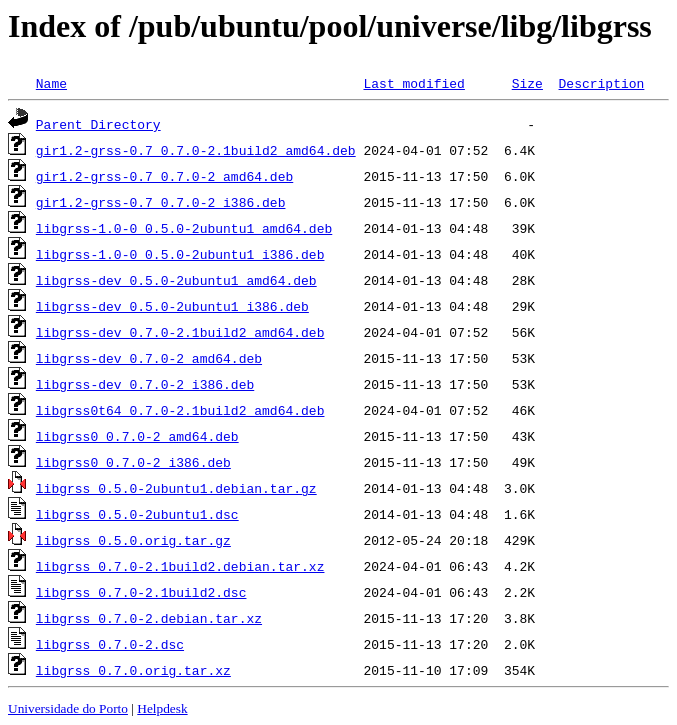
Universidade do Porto (68, 708)
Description (601, 83)
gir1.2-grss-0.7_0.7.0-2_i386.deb (161, 202)
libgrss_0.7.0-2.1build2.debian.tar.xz (180, 566)
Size (527, 83)
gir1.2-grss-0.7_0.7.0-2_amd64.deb (164, 176)
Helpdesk (162, 708)
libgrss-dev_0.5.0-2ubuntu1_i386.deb (172, 306)
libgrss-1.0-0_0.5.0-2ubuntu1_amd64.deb (184, 228)
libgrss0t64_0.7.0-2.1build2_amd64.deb (180, 410)
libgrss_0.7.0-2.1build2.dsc (141, 592)
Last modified (413, 83)
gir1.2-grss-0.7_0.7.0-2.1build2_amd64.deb (196, 150)
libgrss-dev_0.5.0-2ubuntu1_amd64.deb (176, 280)
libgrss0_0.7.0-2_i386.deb (133, 462)
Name (51, 83)
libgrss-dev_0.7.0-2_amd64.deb (149, 358)
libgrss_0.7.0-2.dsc (110, 644)
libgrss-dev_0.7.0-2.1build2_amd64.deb (180, 332)
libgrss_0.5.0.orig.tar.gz (133, 540)
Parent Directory (98, 124)
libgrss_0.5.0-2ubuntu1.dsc (137, 514)
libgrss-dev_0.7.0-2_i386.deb (145, 384)
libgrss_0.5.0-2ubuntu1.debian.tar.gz (176, 488)
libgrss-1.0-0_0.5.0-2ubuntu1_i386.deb (180, 254)
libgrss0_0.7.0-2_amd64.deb (137, 436)
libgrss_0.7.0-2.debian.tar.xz (149, 618)
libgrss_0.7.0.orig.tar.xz (133, 670)
